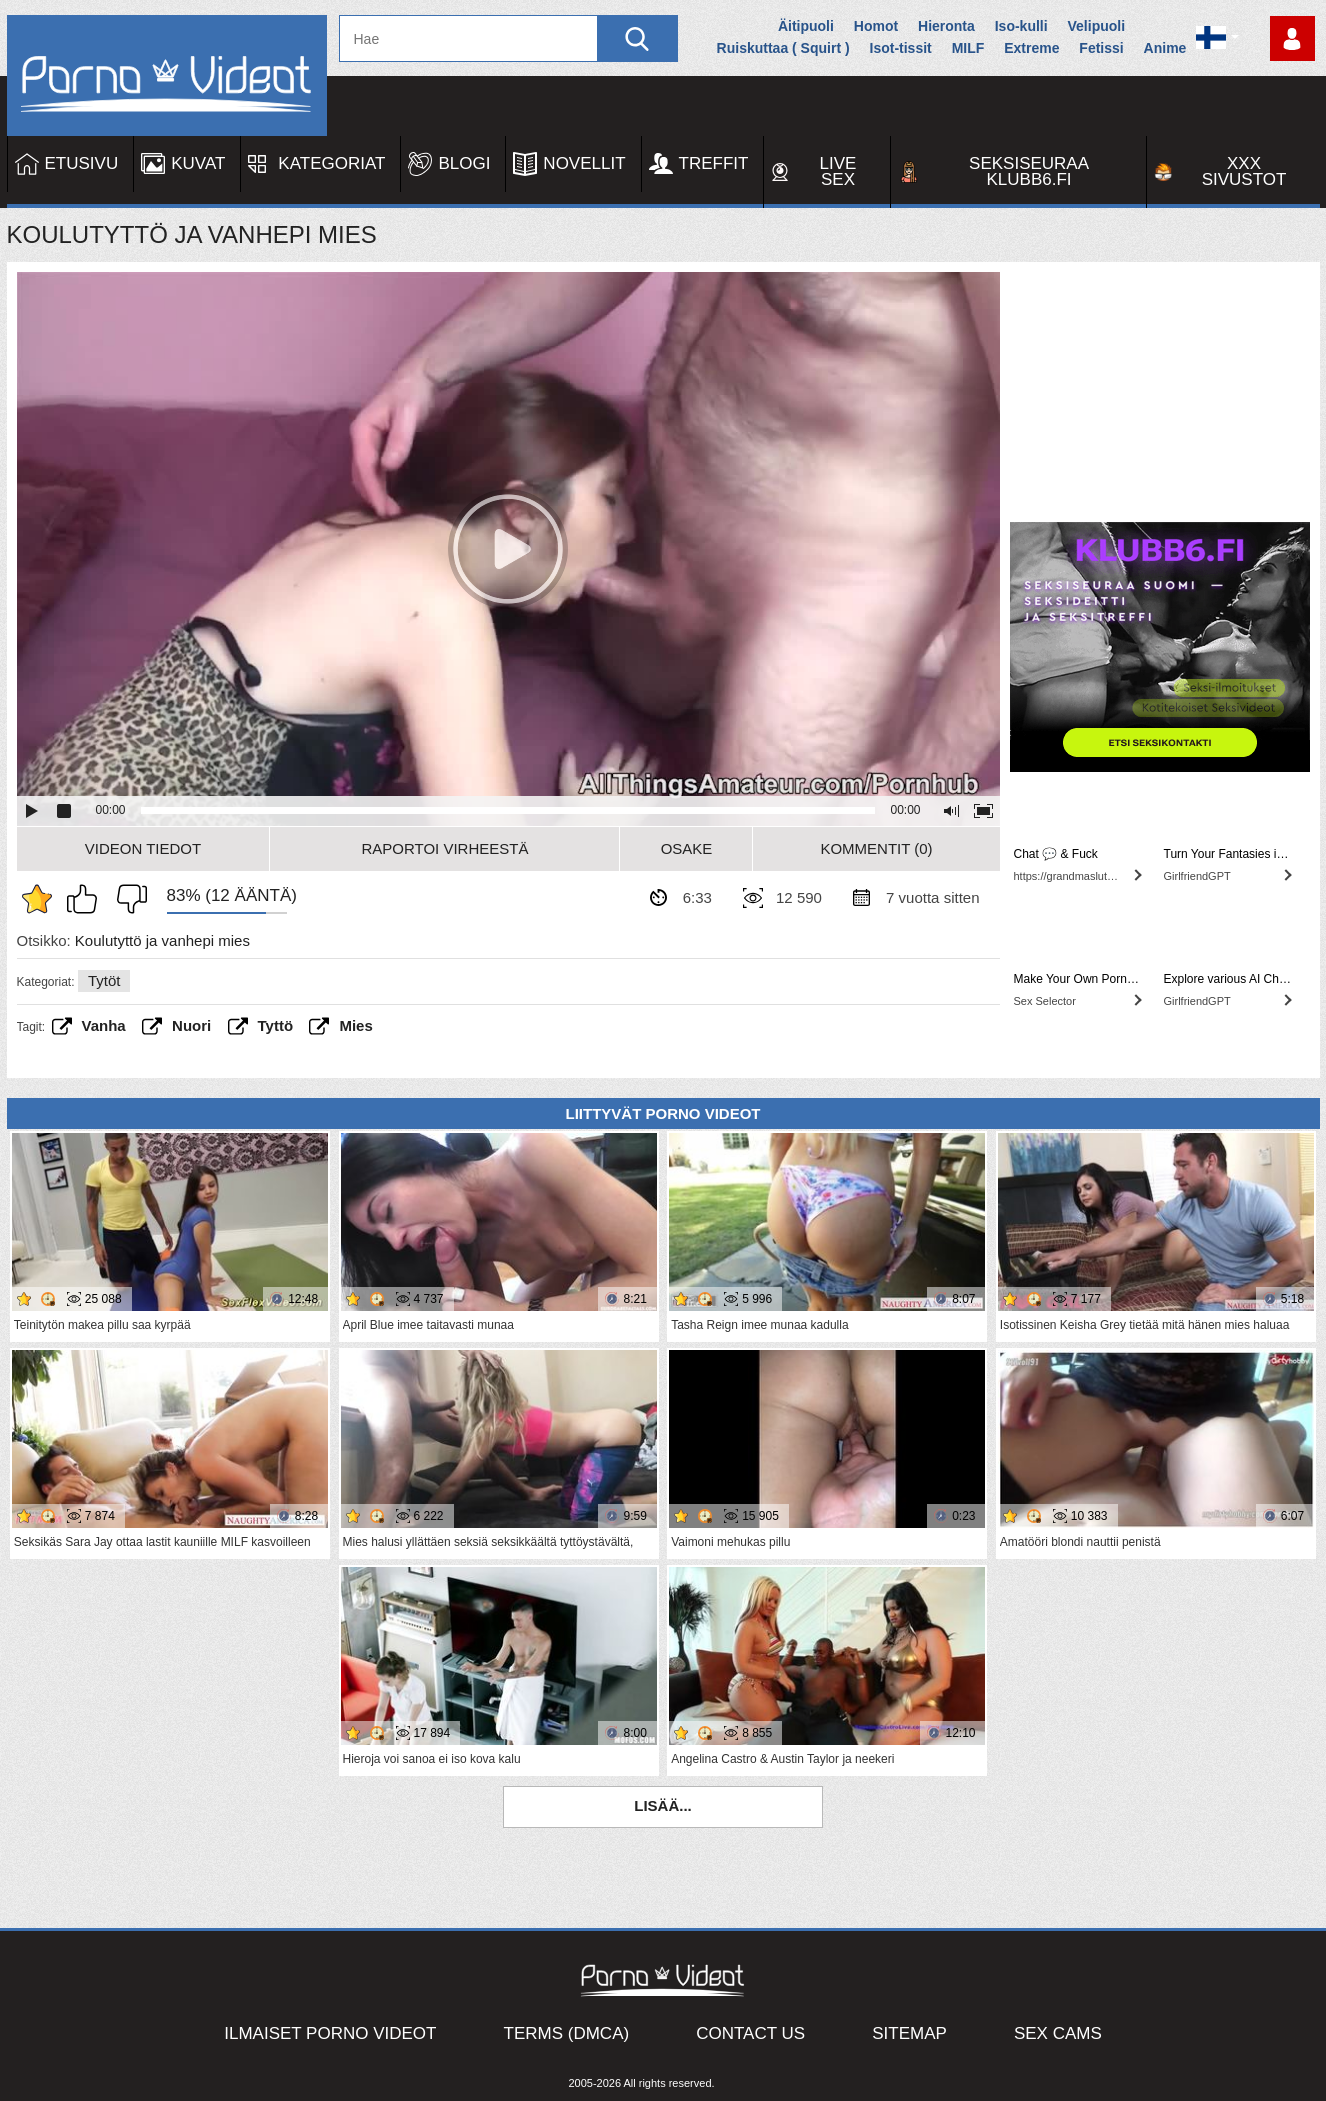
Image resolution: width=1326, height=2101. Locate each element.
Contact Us (750, 2033)
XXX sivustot (1244, 171)
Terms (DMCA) (567, 2033)
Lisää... (663, 1805)
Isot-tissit (901, 48)
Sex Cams (1058, 2033)
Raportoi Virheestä (444, 848)
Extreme (1031, 48)
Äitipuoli (806, 26)
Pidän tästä (87, 899)
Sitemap (909, 2033)
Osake (687, 848)
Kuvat (198, 163)
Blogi (464, 163)
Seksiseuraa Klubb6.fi (1029, 171)
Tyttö (276, 1025)
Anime (1165, 48)
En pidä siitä (127, 899)
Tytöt (104, 980)
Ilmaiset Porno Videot (330, 2033)
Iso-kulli (1021, 26)
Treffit (714, 163)
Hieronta (946, 26)
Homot (876, 26)
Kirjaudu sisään (1292, 38)
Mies (355, 1025)
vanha (104, 1025)
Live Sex (838, 171)
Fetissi (1101, 48)
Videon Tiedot (143, 848)
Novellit (584, 163)
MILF (968, 48)
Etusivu (82, 163)
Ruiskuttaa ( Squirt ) (783, 48)
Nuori (191, 1025)
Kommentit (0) (876, 848)
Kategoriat (331, 163)
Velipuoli (1097, 26)
